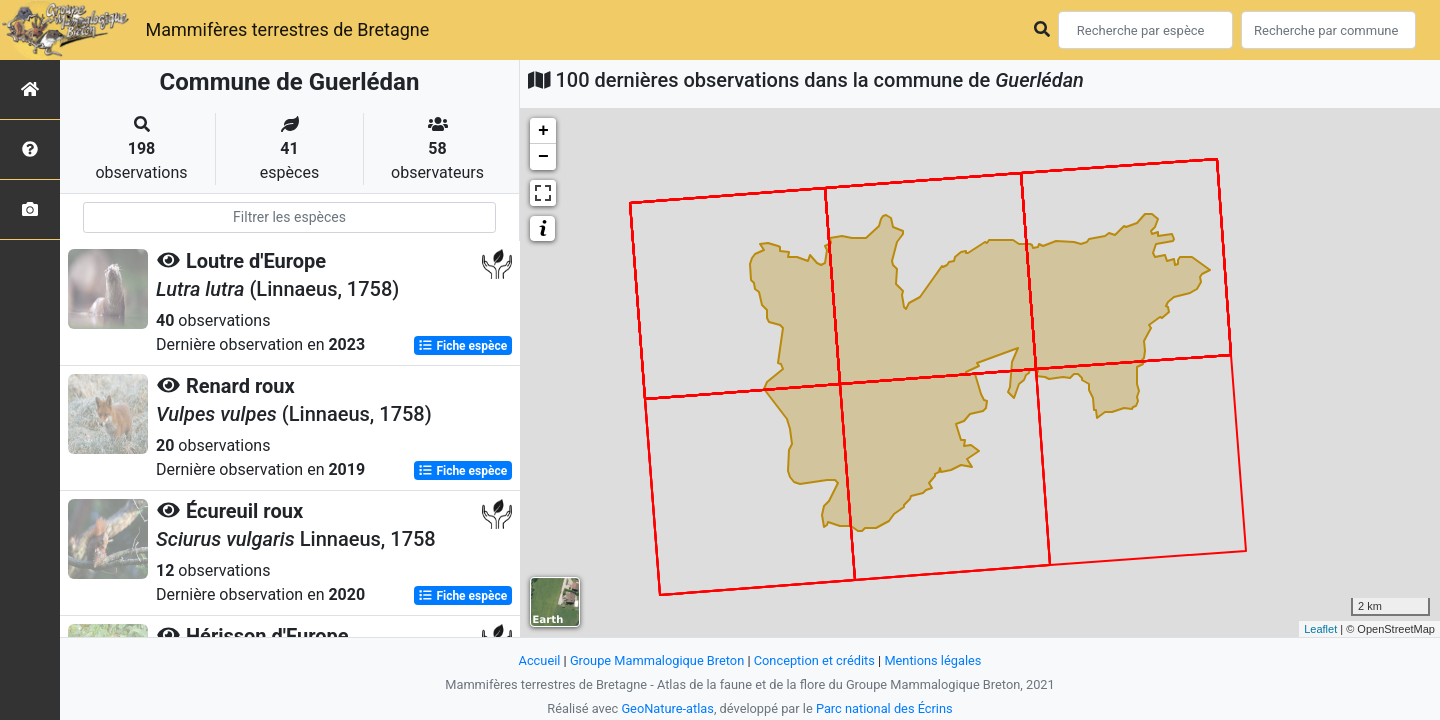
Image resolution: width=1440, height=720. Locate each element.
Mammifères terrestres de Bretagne (287, 29)
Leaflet (1320, 629)
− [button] (543, 157)
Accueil (540, 660)
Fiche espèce (462, 346)
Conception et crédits (814, 660)
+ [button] (543, 131)
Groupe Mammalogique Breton (657, 660)
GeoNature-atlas (667, 708)
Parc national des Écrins (884, 708)
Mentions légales (932, 660)
